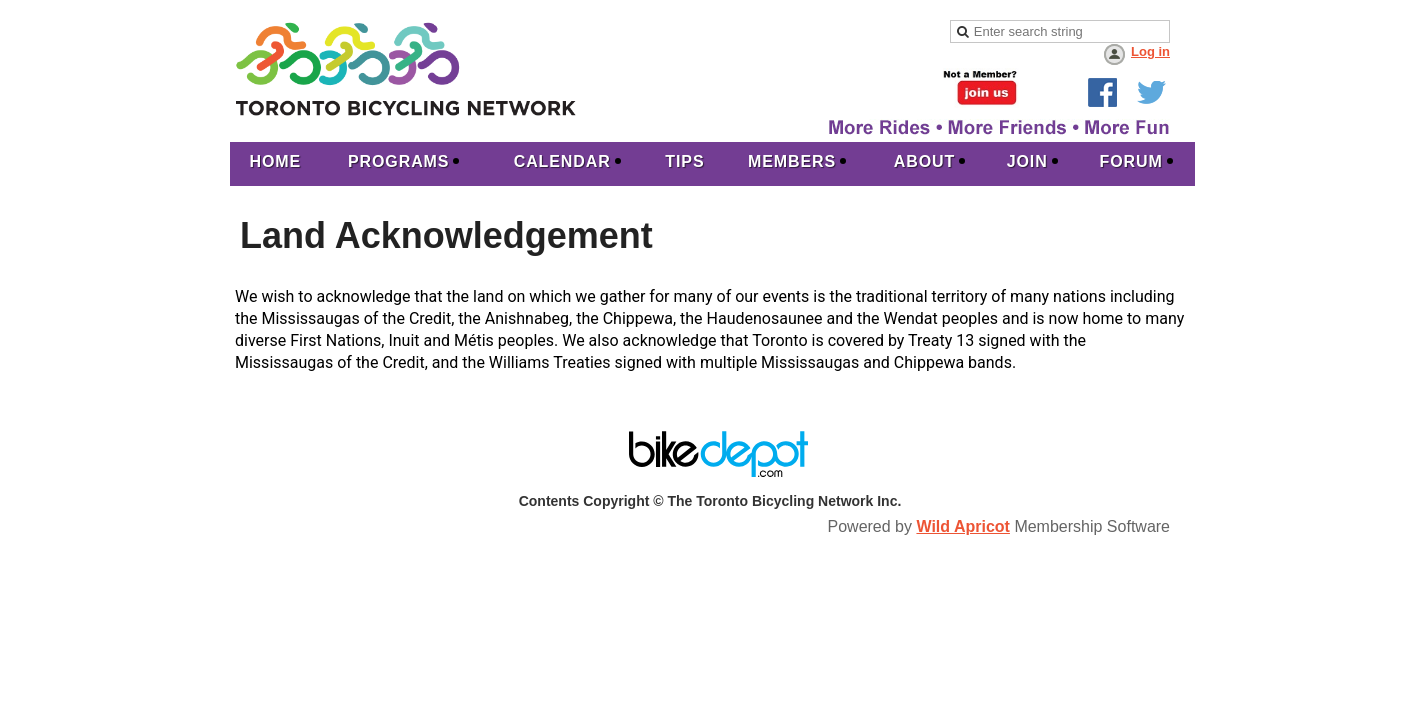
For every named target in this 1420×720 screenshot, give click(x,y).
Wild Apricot (962, 526)
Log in (1150, 51)
